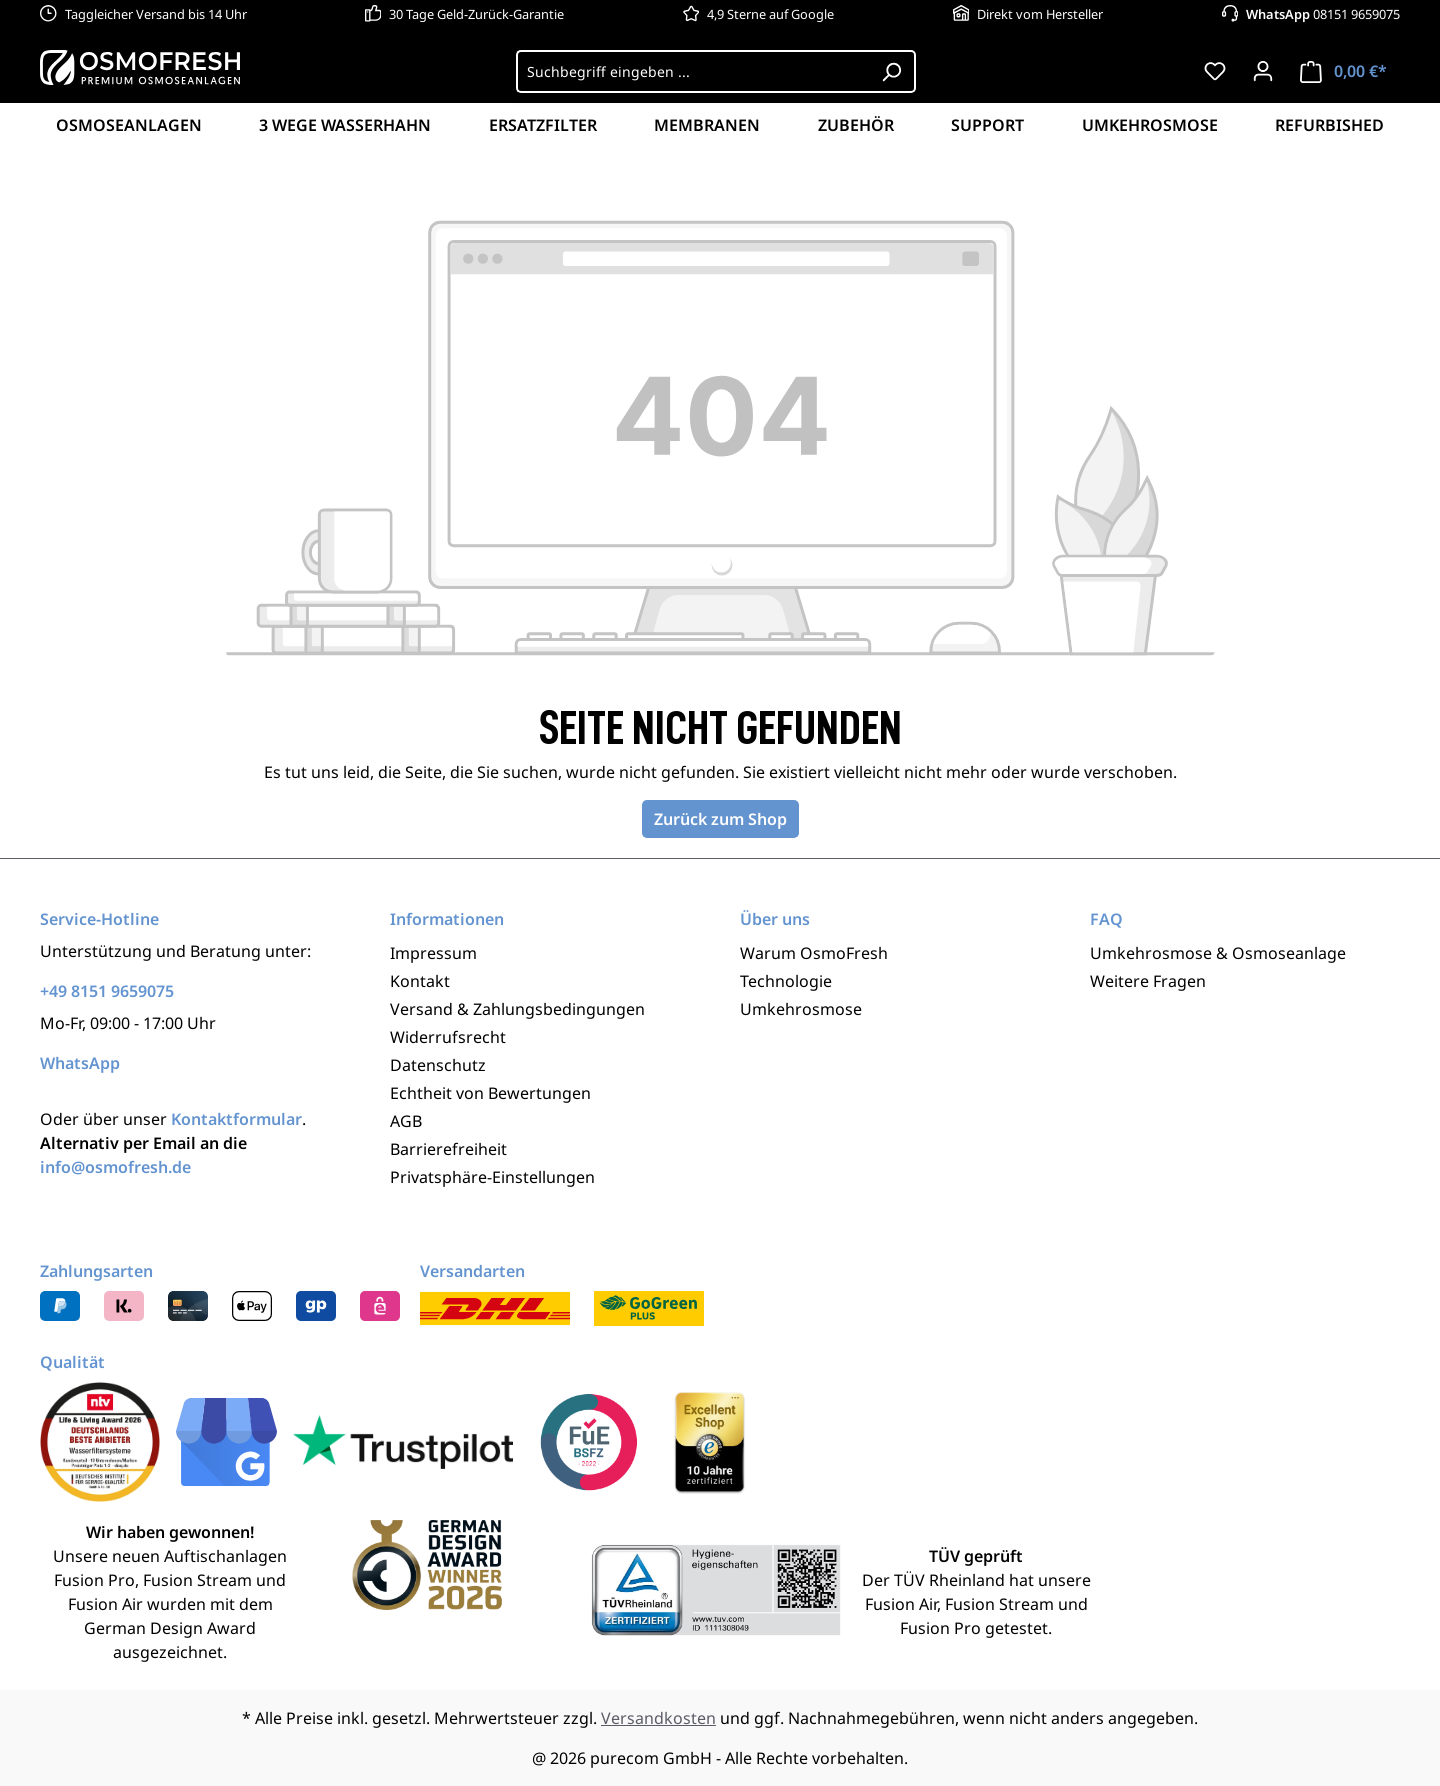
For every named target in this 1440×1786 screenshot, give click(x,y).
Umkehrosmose (801, 1009)
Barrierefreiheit (448, 1149)
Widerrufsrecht (448, 1037)
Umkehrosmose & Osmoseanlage (1218, 953)
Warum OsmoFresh (814, 953)
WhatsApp (80, 1063)
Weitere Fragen (1148, 981)
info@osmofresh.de (115, 1167)
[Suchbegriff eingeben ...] (692, 71)
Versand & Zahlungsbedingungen (517, 1009)
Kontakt (420, 981)
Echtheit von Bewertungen (490, 1093)
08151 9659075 (1323, 14)
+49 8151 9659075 (107, 991)
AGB (406, 1121)
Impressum (433, 953)
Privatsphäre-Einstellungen (492, 1177)
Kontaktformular (236, 1119)
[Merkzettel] (1215, 71)
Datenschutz (438, 1065)
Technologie (786, 981)
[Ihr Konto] (1263, 71)
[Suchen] (892, 71)
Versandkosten (658, 1718)
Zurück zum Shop (720, 819)
